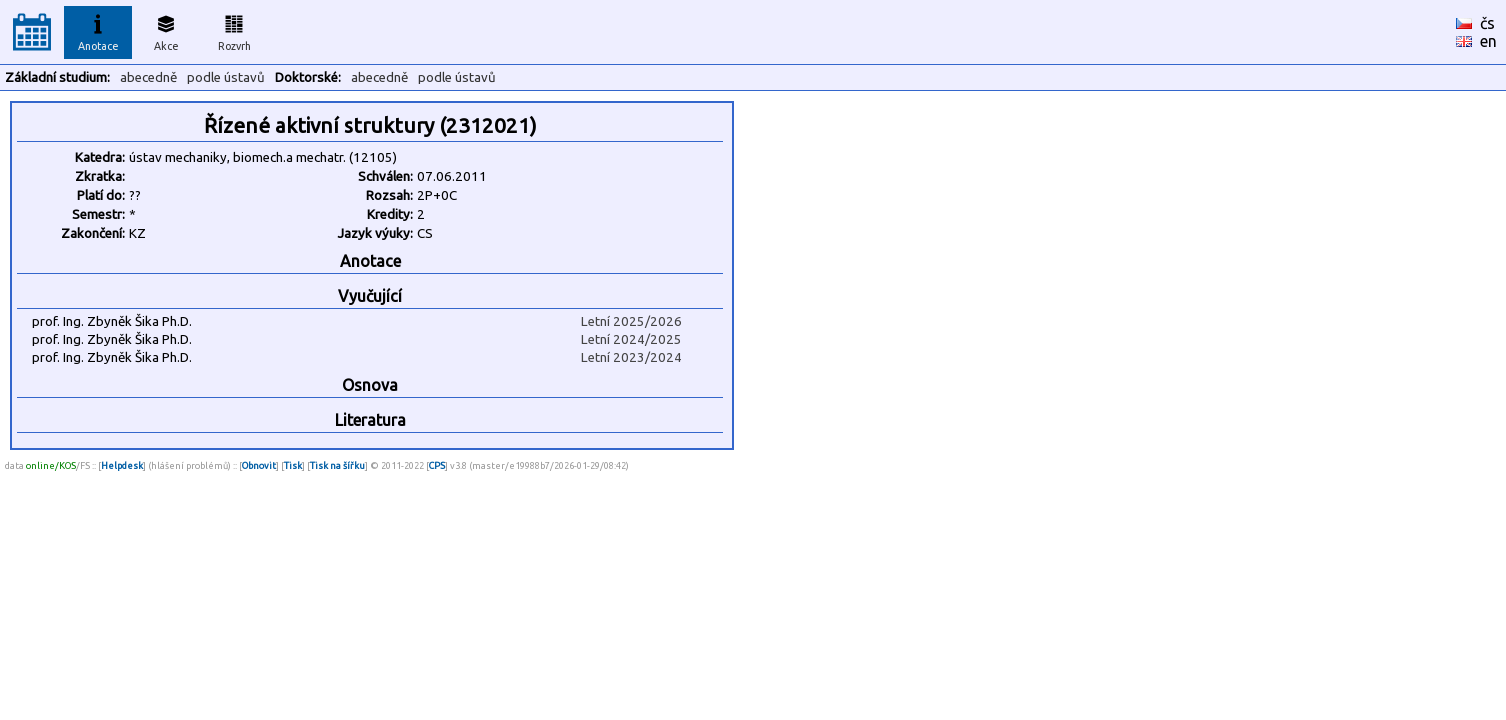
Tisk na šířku (337, 465)
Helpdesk (122, 465)
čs (1487, 23)
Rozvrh (234, 30)
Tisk (293, 465)
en (1488, 41)
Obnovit (259, 465)
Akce (166, 30)
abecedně (148, 77)
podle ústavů (226, 77)
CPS (437, 465)
